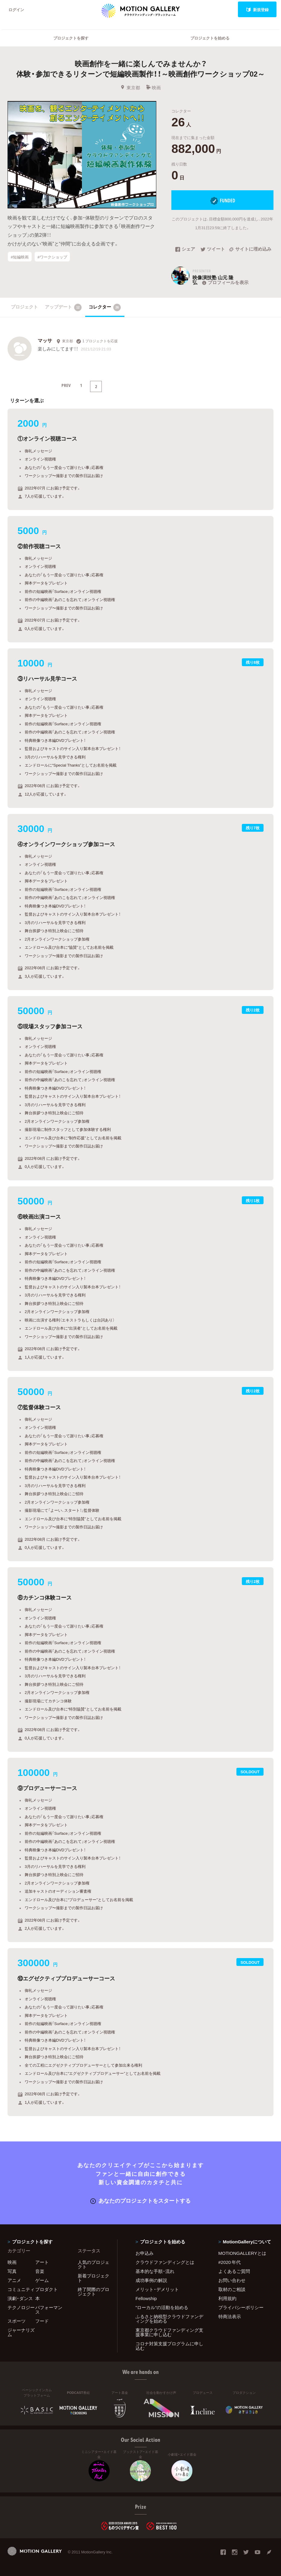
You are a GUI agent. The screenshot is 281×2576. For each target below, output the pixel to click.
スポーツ (17, 2321)
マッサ (45, 340)
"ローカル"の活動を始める (162, 2307)
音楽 (39, 2271)
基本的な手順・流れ (155, 2271)
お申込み (145, 2253)
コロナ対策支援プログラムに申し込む (169, 2345)
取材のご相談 (231, 2289)
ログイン (16, 9)
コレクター (105, 307)
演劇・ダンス (20, 2298)
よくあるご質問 (234, 2271)
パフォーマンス (48, 2309)
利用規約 (227, 2298)
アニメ (14, 2280)
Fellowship (146, 2298)
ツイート (213, 249)
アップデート (63, 307)
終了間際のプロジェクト (93, 2291)
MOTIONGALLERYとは (242, 2253)
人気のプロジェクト (93, 2264)
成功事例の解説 (151, 2280)
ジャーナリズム (21, 2332)
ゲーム (42, 2280)
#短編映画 (20, 257)
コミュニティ (21, 2289)
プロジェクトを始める (209, 38)
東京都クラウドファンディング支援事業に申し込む (169, 2332)
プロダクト (46, 2289)
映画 (153, 87)
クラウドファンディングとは (165, 2262)
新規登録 (257, 9)
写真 (12, 2271)
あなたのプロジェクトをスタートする (140, 2200)
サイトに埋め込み (250, 249)
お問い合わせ (231, 2280)
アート (42, 2262)
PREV (66, 385)
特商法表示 (229, 2316)
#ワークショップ (52, 257)
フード (42, 2321)
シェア (185, 249)
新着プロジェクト (93, 2277)
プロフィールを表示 (225, 282)
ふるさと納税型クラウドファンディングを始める (169, 2318)
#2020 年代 (229, 2262)
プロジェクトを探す (71, 38)
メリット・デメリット (157, 2289)
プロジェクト (24, 306)
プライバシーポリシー (241, 2307)
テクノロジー (21, 2307)
